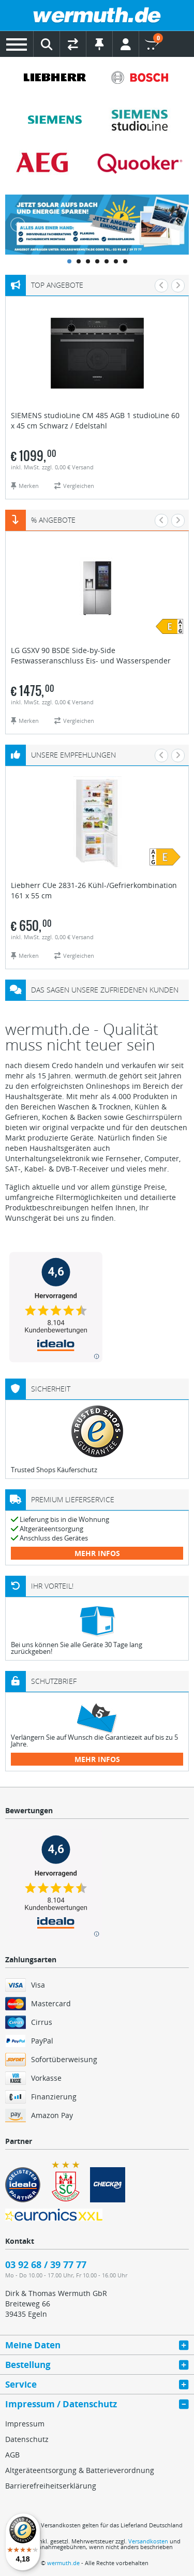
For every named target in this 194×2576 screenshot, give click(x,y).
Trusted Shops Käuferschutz (54, 1469)
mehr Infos (97, 1553)
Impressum (24, 2424)
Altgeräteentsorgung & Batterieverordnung (79, 2470)
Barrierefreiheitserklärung (50, 2486)
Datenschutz (27, 2439)
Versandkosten (148, 2541)
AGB (12, 2455)
